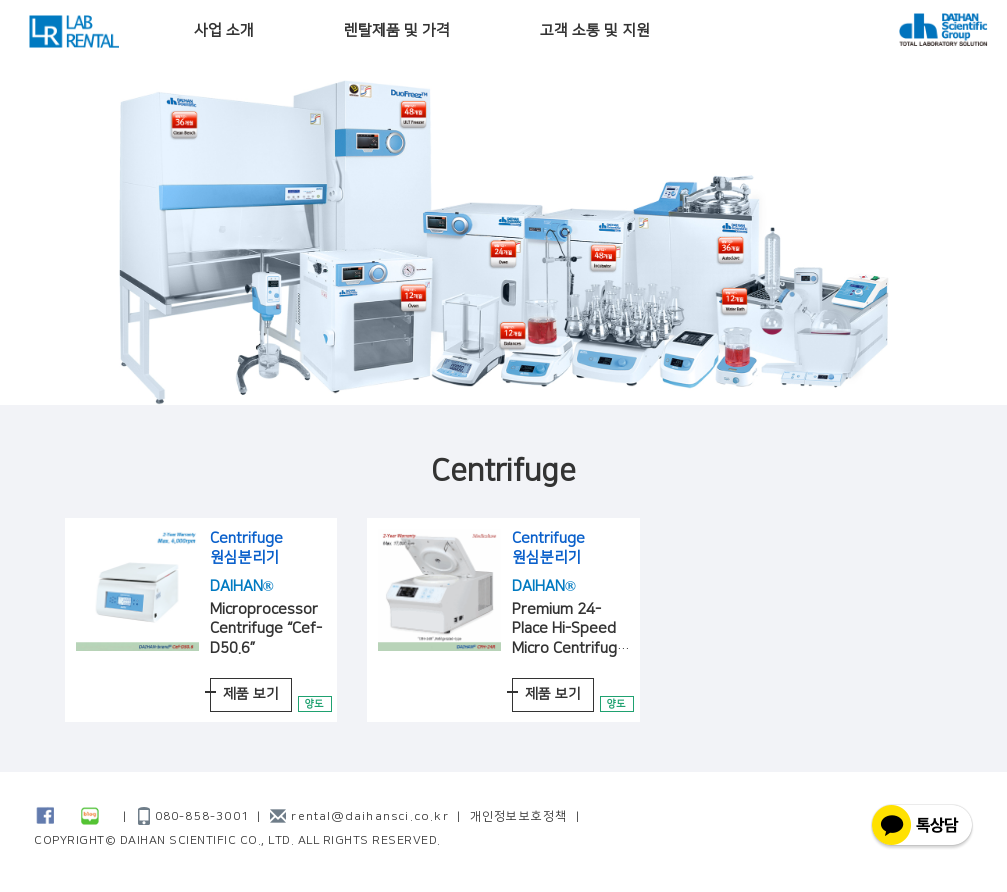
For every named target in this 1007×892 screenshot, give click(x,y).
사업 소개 (224, 30)
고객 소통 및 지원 (595, 30)
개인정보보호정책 (519, 816)
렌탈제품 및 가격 (397, 30)
